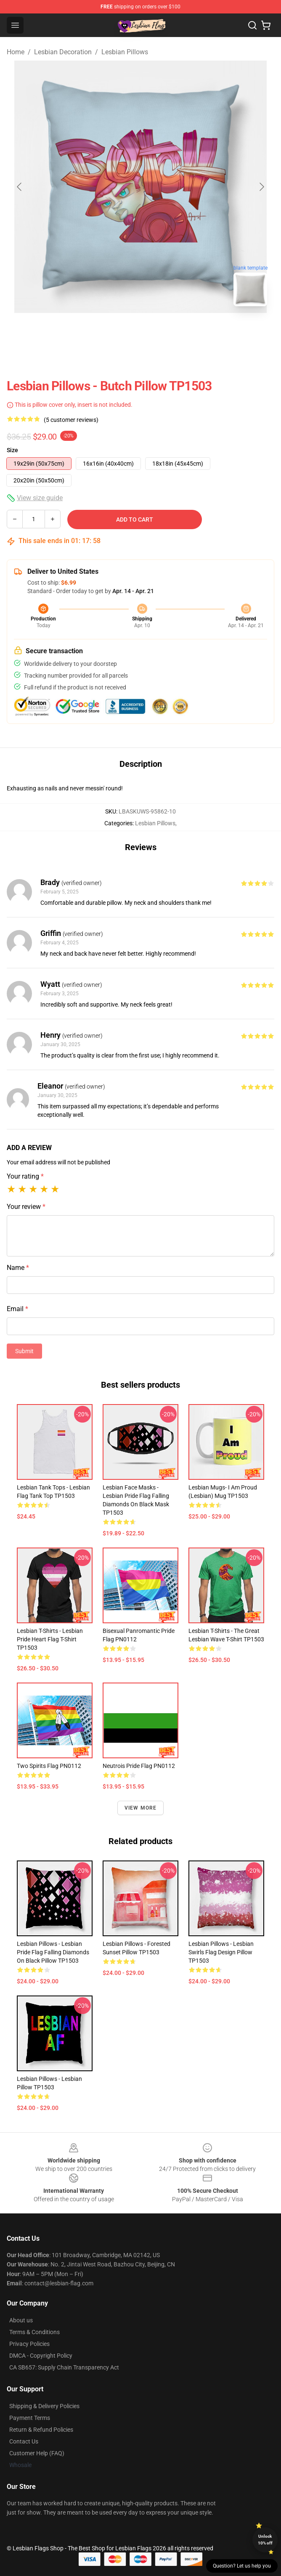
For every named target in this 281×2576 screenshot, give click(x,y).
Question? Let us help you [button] (242, 2566)
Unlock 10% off (265, 2539)
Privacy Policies (29, 2343)
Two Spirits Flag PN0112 (49, 1765)
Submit (24, 1351)
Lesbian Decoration (63, 52)
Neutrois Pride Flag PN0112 (139, 1765)
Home (15, 52)
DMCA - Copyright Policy (40, 2355)
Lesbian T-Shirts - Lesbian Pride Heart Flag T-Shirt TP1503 (50, 1639)
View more (141, 1808)
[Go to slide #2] (162, 331)
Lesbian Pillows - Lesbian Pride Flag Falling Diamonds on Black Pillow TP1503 (53, 1952)
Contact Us (23, 2441)
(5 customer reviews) (71, 419)
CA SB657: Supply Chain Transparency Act (64, 2367)
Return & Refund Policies (41, 2429)
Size (12, 450)
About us (21, 2320)
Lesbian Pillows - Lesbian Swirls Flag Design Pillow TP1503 (221, 1952)
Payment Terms (29, 2417)
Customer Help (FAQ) (36, 2453)
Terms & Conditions (34, 2332)
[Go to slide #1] (118, 331)
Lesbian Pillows (124, 52)
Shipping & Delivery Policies (44, 2406)
